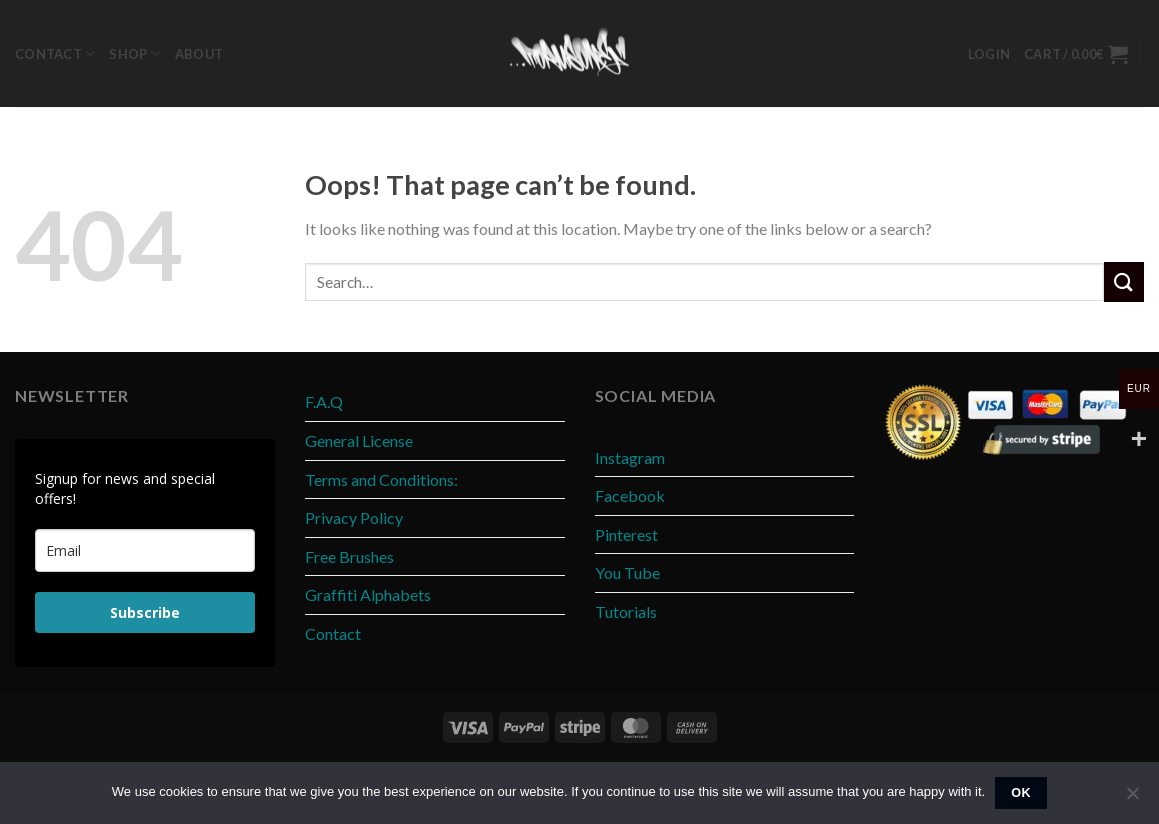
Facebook (630, 495)
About (199, 54)
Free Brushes (349, 556)
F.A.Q (324, 401)
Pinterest (626, 534)
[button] (989, 54)
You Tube (627, 572)
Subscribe (145, 612)
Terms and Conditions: (381, 479)
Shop (134, 53)
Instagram (630, 457)
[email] (145, 550)
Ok (1021, 793)
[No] (1132, 799)
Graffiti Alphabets (368, 594)
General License (359, 440)
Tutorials (626, 611)
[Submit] (1124, 281)
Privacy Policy (354, 517)
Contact (55, 53)
